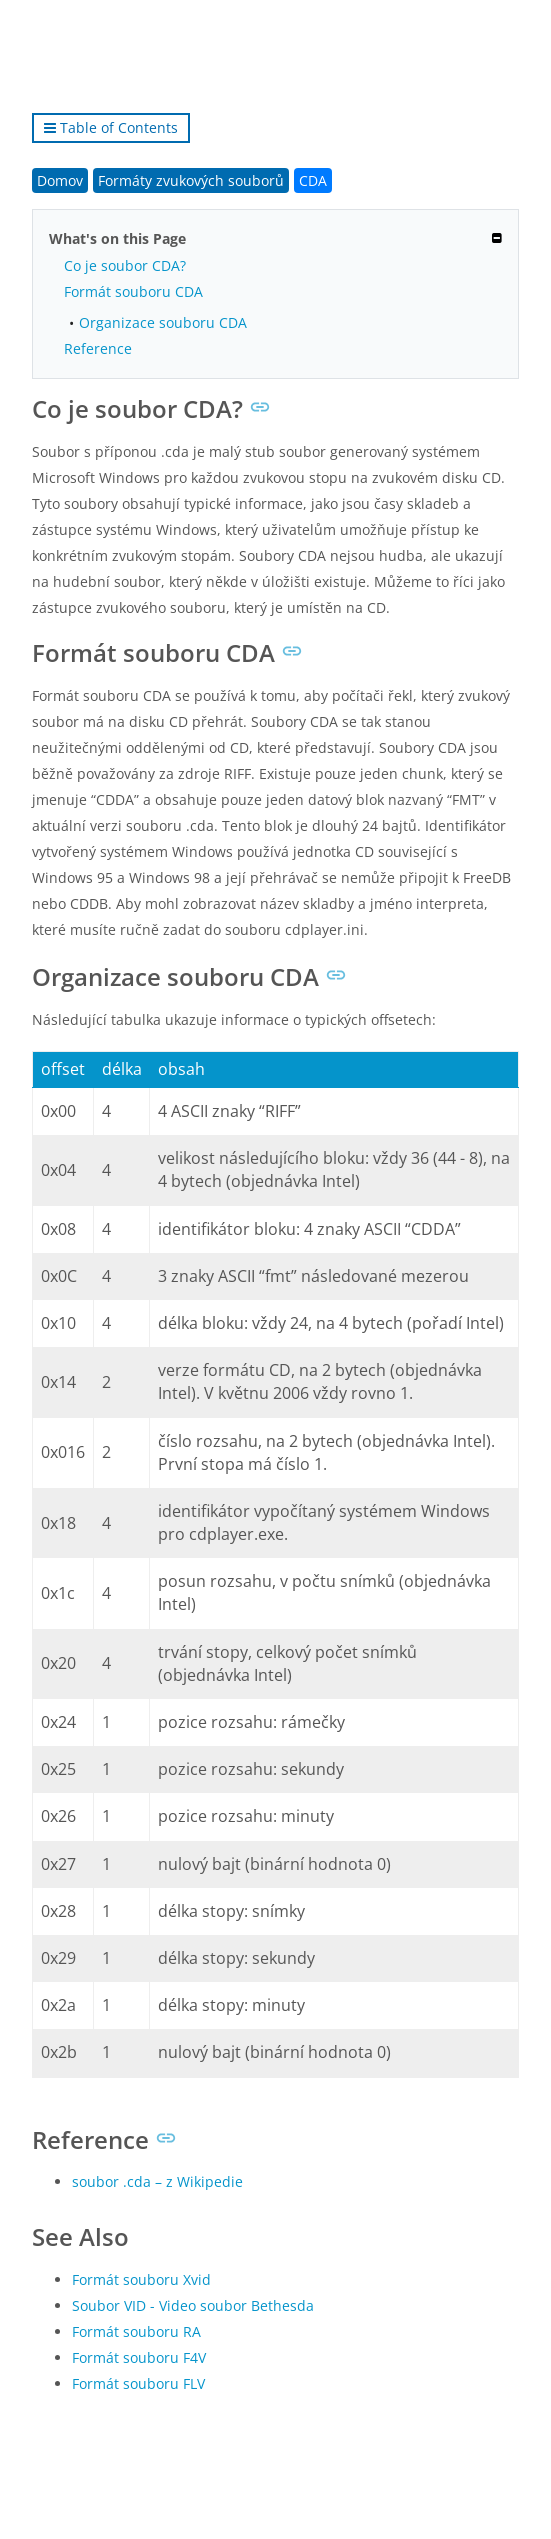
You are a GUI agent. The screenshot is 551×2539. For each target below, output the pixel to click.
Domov (60, 180)
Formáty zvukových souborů (191, 180)
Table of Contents (111, 127)
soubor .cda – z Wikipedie (157, 2181)
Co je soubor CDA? (125, 265)
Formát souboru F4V (139, 2357)
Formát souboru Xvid (141, 2279)
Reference (98, 348)
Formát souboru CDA (133, 291)
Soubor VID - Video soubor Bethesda (193, 2305)
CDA (313, 180)
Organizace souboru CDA (163, 322)
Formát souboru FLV (138, 2383)
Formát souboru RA (136, 2331)
